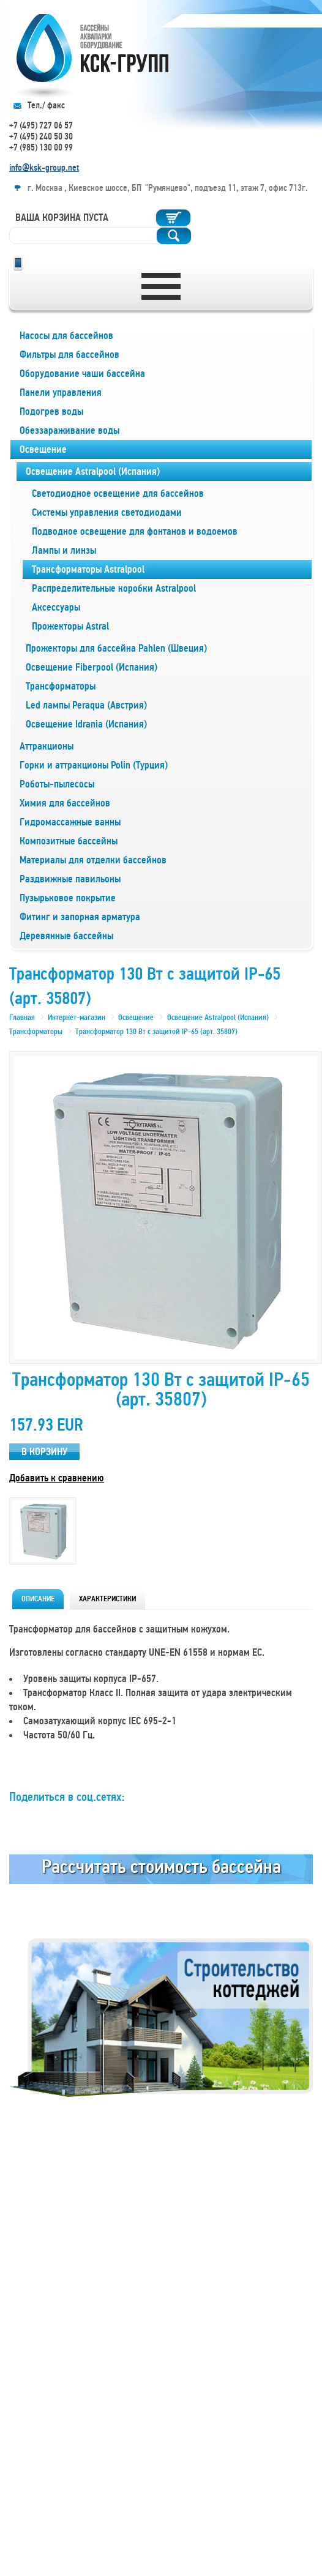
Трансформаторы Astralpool (88, 569)
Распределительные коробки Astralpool (114, 588)
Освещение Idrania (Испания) (86, 724)
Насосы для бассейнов (66, 335)
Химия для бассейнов (65, 803)
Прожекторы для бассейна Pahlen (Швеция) (116, 648)
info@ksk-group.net (44, 167)
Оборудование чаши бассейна (82, 373)
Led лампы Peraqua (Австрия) (86, 705)
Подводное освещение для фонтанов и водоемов (135, 531)
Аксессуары (56, 607)
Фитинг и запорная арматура (80, 916)
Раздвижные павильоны (70, 879)
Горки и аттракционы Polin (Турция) (94, 765)
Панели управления (61, 392)
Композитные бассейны (69, 841)
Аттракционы (46, 746)
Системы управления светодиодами (107, 512)
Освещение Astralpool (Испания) (93, 471)
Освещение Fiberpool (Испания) (91, 667)
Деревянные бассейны (66, 935)
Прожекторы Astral (70, 626)
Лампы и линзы (64, 550)
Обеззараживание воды (69, 430)
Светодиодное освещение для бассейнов (118, 493)
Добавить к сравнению (56, 1478)
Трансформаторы (60, 686)
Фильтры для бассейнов (69, 354)
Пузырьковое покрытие (68, 898)
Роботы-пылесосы (57, 784)
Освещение (43, 449)
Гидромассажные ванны (70, 822)
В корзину (44, 1451)
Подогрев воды (51, 411)
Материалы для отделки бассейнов (93, 860)
